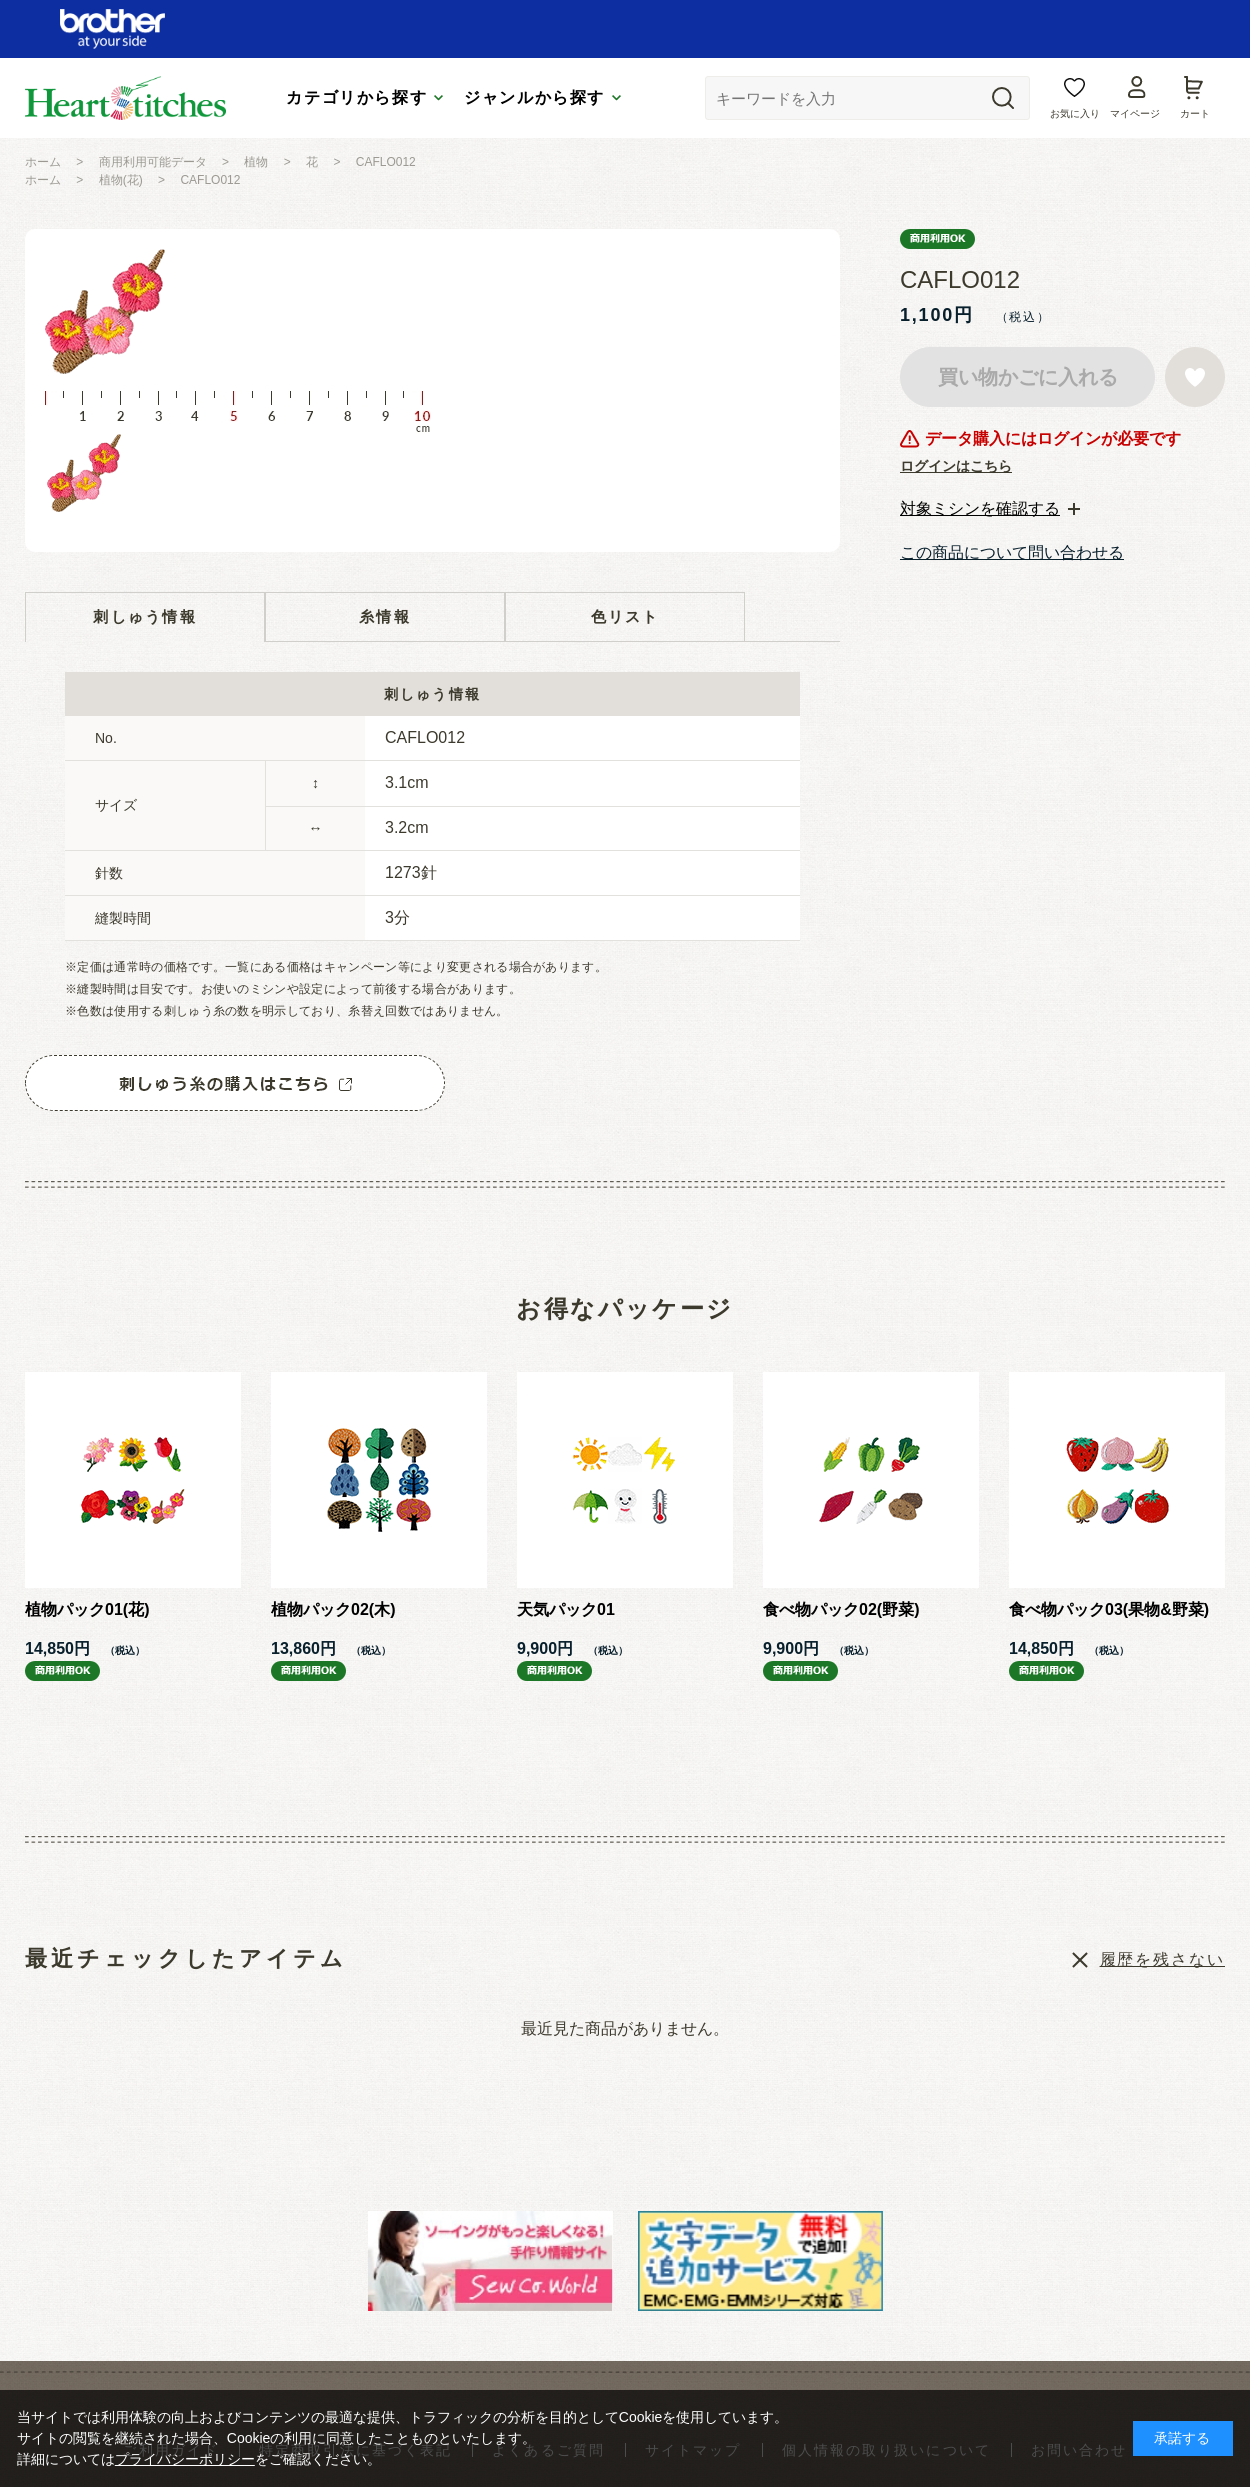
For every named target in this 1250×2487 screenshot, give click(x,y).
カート (1195, 113)
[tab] (990, 509)
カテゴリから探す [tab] (356, 97)
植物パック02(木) (333, 1609)
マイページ (1135, 113)
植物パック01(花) (87, 1609)
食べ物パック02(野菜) (841, 1609)
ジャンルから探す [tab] (534, 97)
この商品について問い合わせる (1012, 552)
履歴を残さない (1162, 1959)
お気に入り (1075, 113)
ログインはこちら (956, 466)
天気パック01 (566, 1609)
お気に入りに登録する (1195, 377)
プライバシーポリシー (185, 2459)
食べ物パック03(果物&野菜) (1109, 1609)
